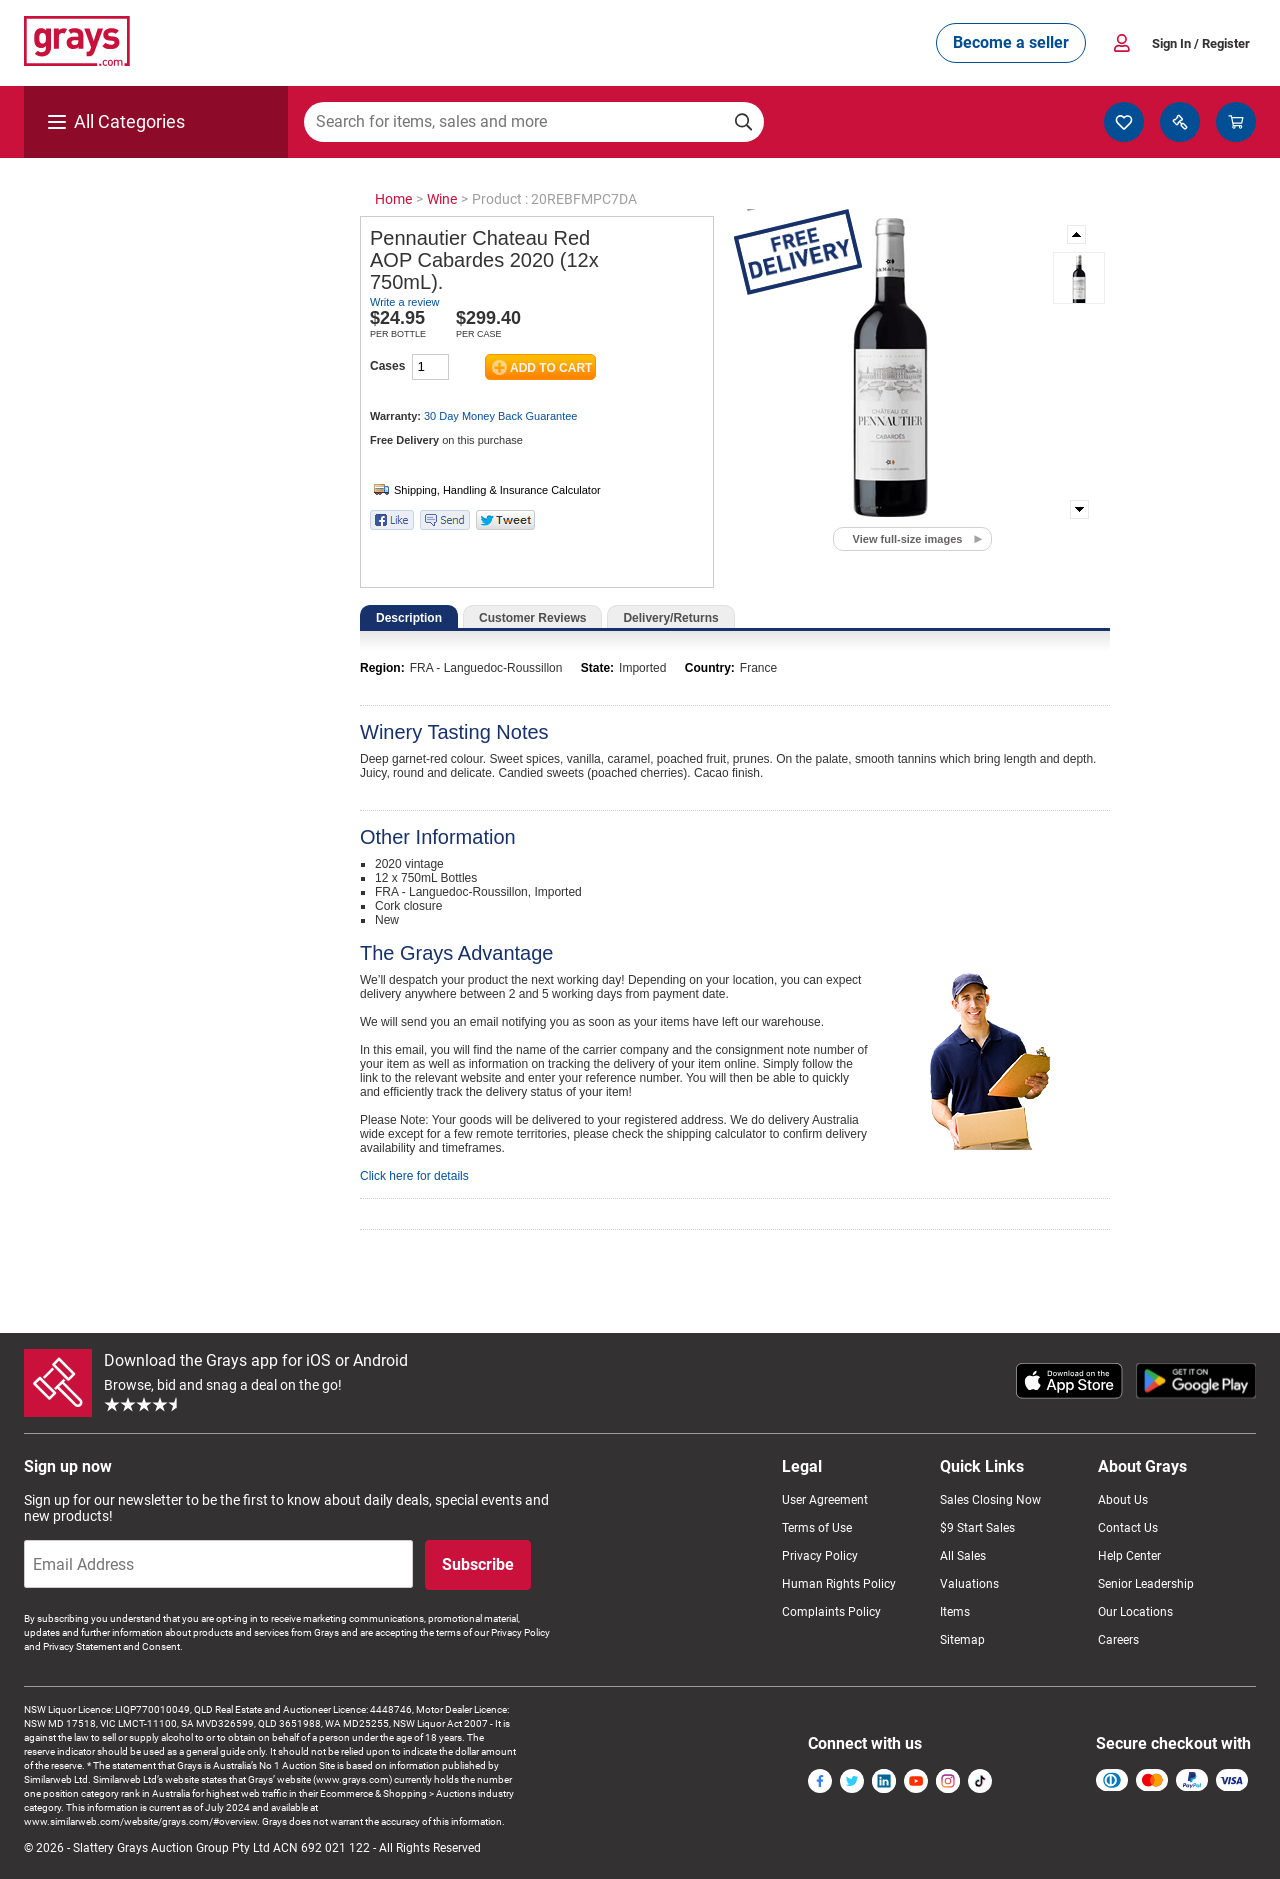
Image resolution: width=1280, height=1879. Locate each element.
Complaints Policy (831, 1612)
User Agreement (825, 1500)
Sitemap (962, 1640)
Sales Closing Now (990, 1500)
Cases (387, 366)
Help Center (1129, 1556)
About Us (1123, 1500)
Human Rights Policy (839, 1584)
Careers (1118, 1640)
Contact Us (1128, 1528)
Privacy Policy (820, 1556)
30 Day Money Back (500, 416)
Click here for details (414, 1176)
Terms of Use (817, 1528)
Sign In (1201, 43)
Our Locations (1135, 1612)
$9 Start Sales (977, 1528)
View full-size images (908, 539)
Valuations (969, 1584)
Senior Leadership (1146, 1584)
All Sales (963, 1556)
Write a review (404, 302)
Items (955, 1612)
